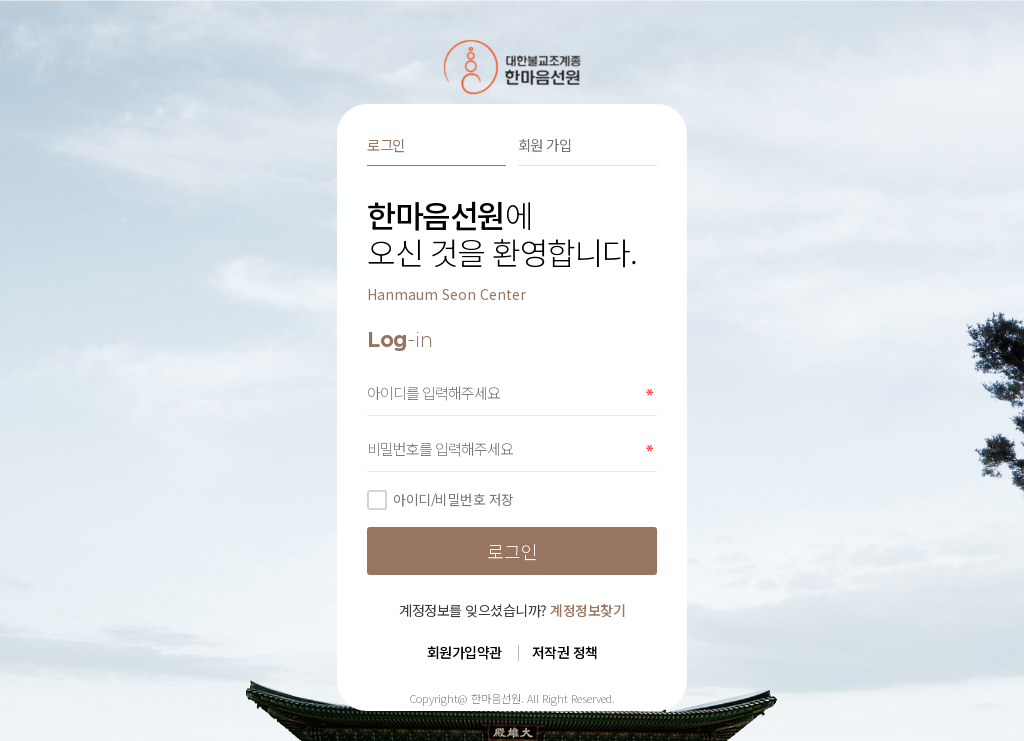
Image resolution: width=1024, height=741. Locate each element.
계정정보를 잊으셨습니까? (512, 610)
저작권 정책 (565, 652)
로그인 (386, 144)
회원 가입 (545, 144)
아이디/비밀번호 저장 (440, 499)
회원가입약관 (464, 652)
